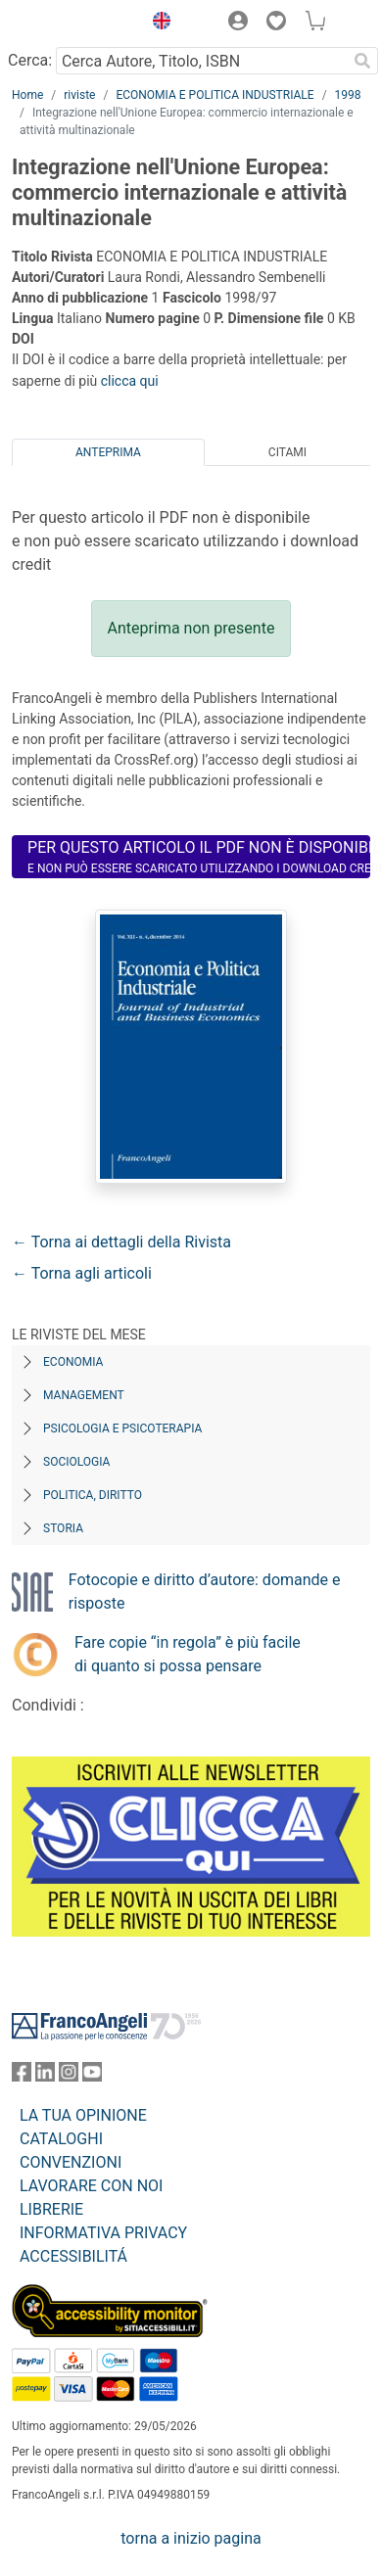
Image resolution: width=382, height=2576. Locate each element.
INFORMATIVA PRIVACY (103, 2233)
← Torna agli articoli (82, 1273)
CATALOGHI (61, 2139)
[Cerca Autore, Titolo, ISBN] (201, 60)
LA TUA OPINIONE (83, 2115)
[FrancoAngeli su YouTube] (92, 2076)
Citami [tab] (287, 452)
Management (83, 1395)
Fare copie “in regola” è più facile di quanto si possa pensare (187, 1654)
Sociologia (76, 1462)
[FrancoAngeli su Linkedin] (45, 2076)
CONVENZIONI (70, 2162)
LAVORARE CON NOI (91, 2186)
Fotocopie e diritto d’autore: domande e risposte (205, 1591)
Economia (73, 1362)
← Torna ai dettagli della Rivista (121, 1242)
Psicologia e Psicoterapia (122, 1428)
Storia (63, 1528)
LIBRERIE (51, 2209)
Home (27, 95)
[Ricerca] (362, 60)
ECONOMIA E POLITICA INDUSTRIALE (214, 95)
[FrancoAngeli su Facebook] (21, 2076)
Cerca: (30, 60)
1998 (348, 95)
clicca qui (130, 381)
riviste (79, 95)
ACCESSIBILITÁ (73, 2256)
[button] (156, 23)
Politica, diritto (92, 1495)
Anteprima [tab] (108, 452)
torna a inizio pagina (190, 2538)
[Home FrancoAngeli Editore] (72, 23)
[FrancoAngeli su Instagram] (68, 2076)
